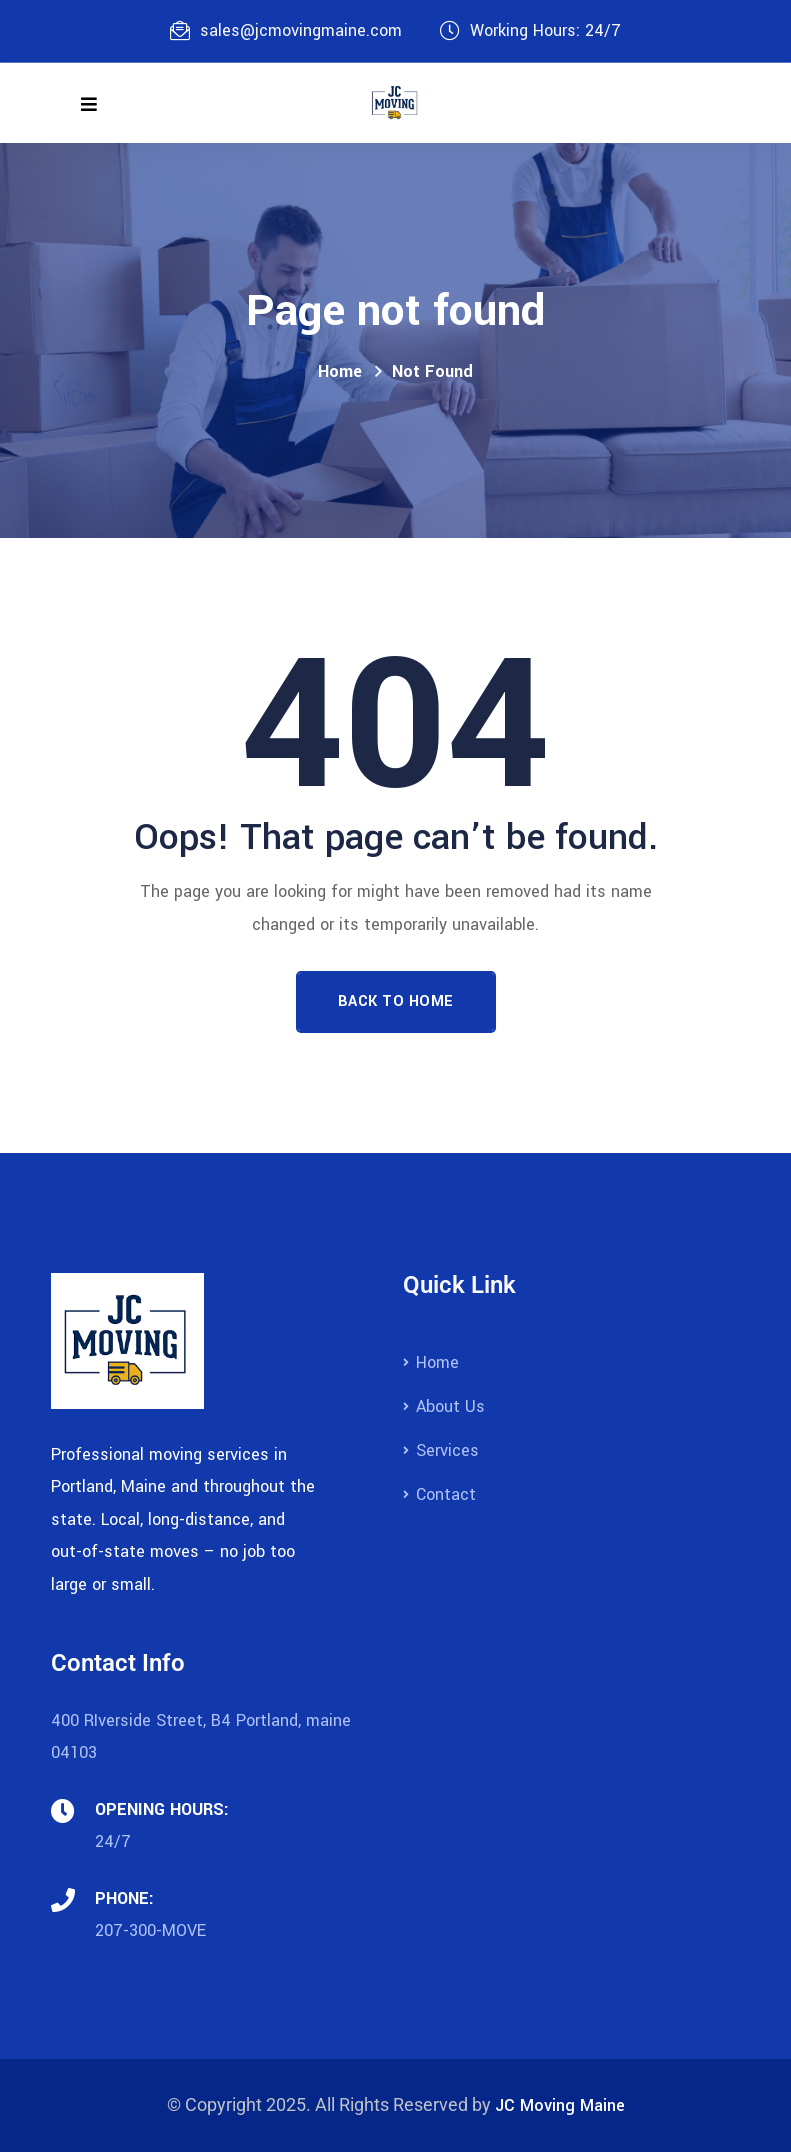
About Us (450, 1406)
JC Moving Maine (560, 2105)
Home (340, 371)
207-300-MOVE (150, 1930)
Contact (446, 1494)
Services (447, 1450)
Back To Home (396, 1001)
